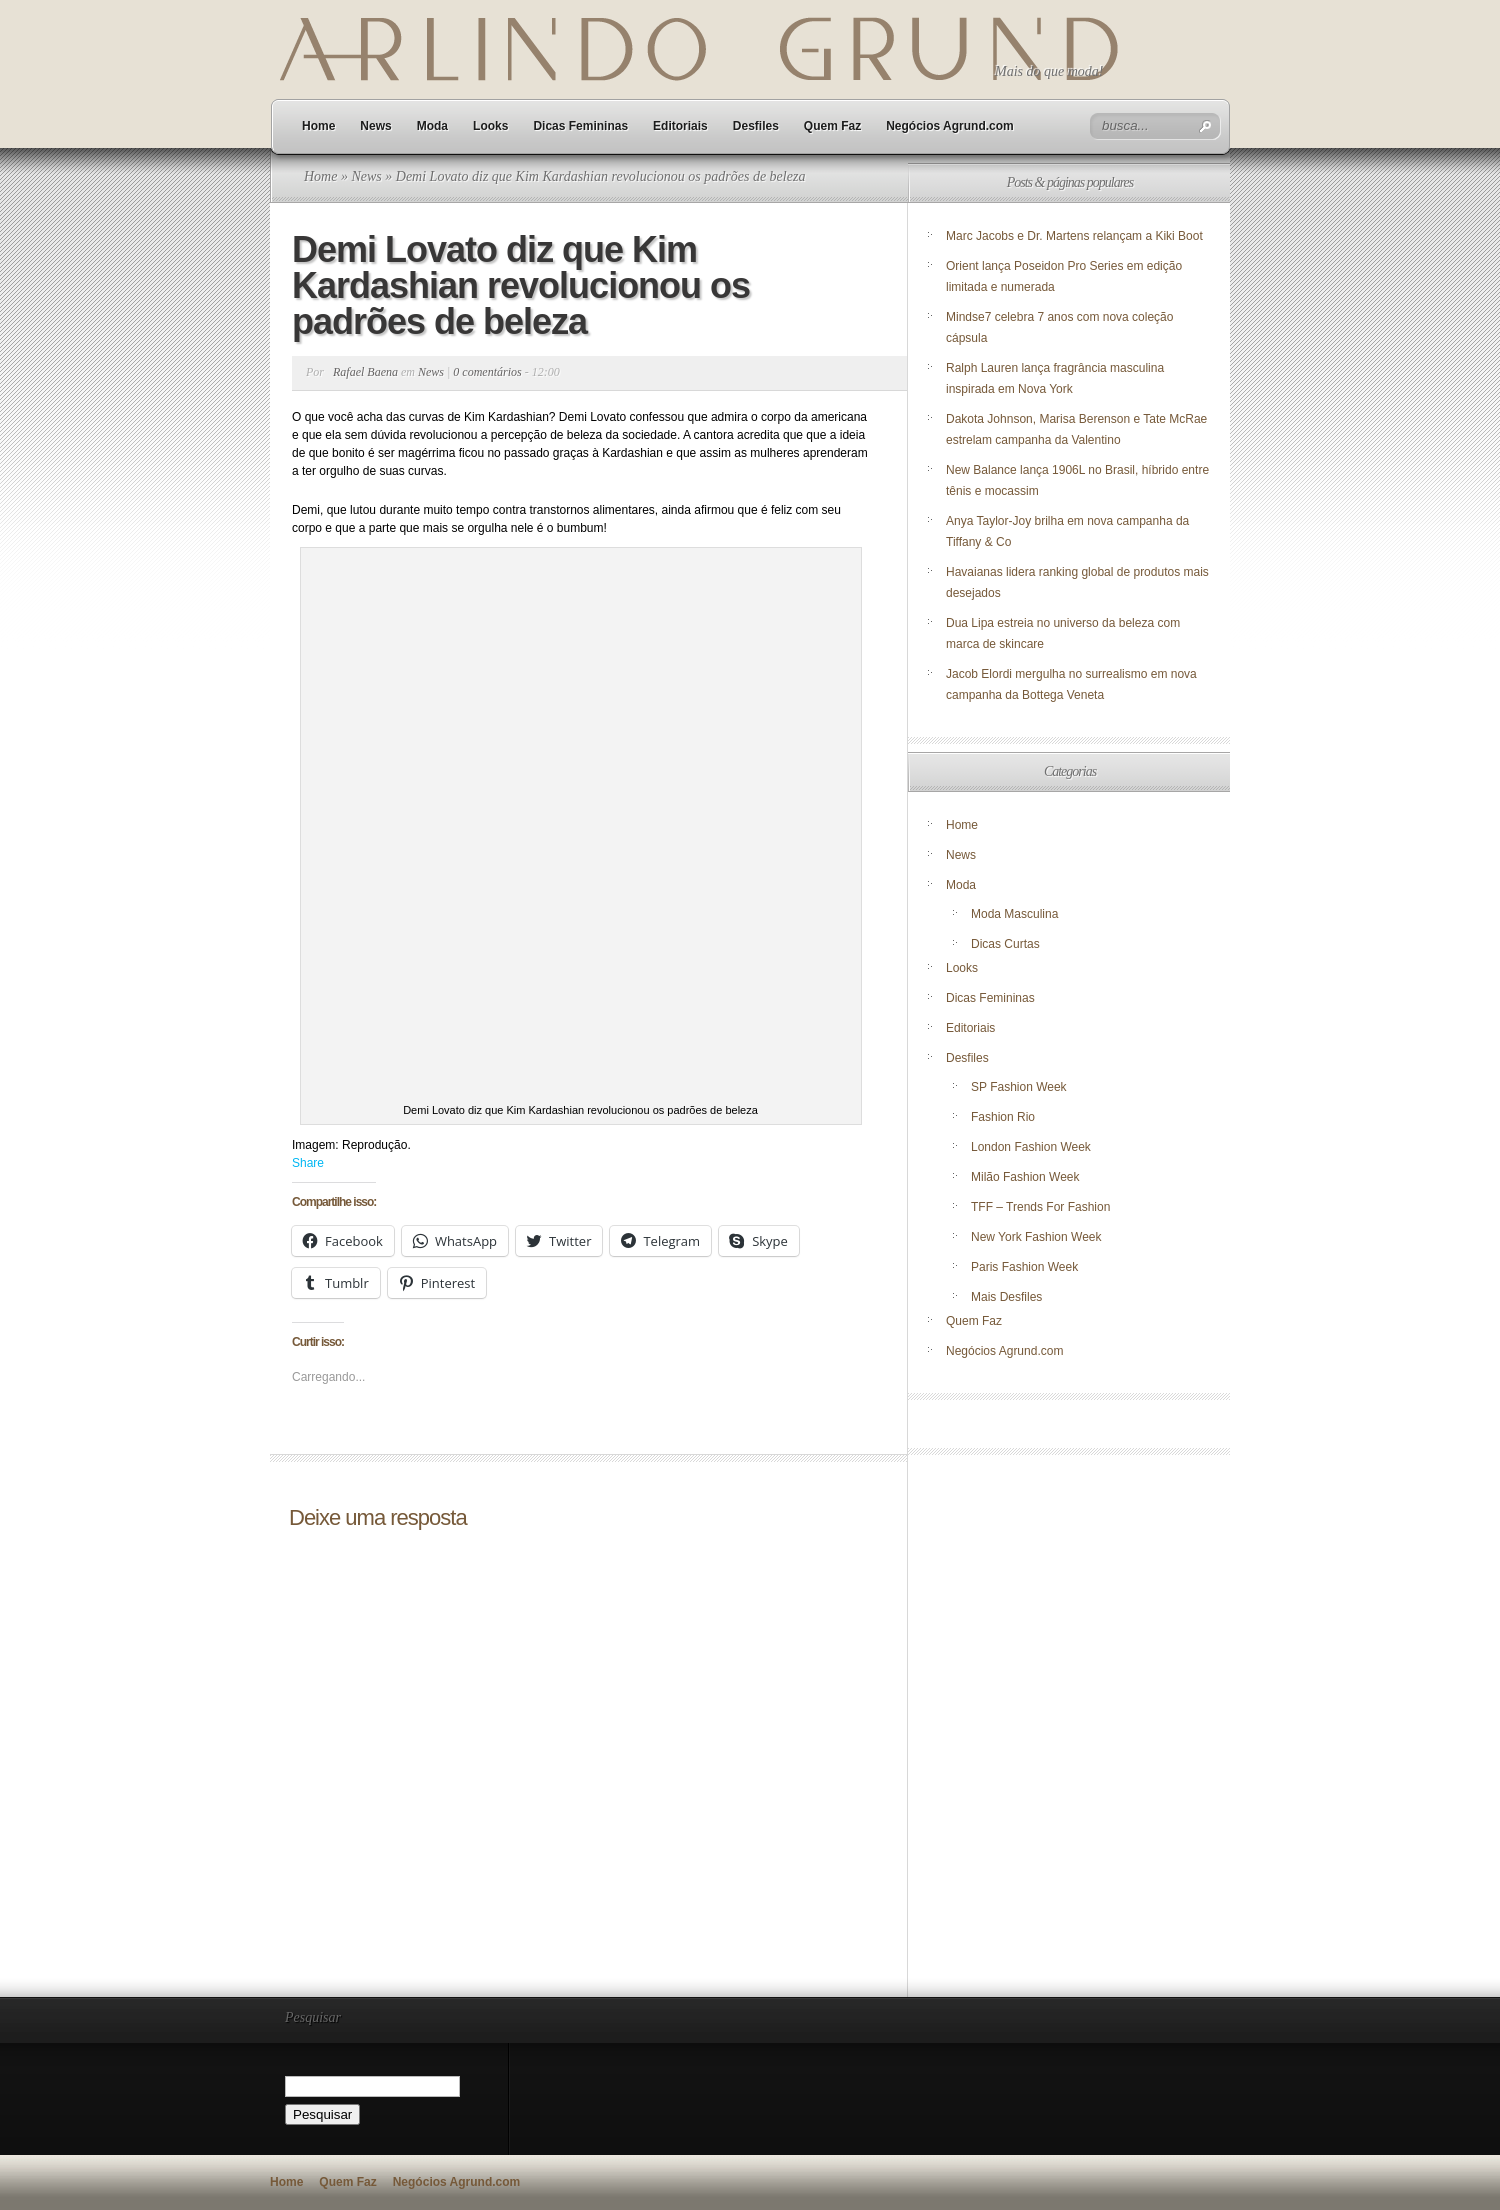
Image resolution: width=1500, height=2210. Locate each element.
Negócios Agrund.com (950, 126)
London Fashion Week (1031, 1147)
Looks (490, 126)
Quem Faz (832, 126)
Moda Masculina (1014, 914)
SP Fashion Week (1019, 1087)
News (375, 126)
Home (318, 126)
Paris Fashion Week (1024, 1267)
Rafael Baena (365, 372)
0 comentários (487, 372)
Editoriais (680, 126)
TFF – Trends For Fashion (1040, 1207)
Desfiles (756, 126)
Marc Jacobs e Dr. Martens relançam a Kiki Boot (1074, 236)
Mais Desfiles (1006, 1297)
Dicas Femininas (580, 126)
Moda (432, 126)
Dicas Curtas (1005, 944)
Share (308, 1163)
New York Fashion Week (1036, 1237)
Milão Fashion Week (1025, 1177)
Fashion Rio (1003, 1117)
